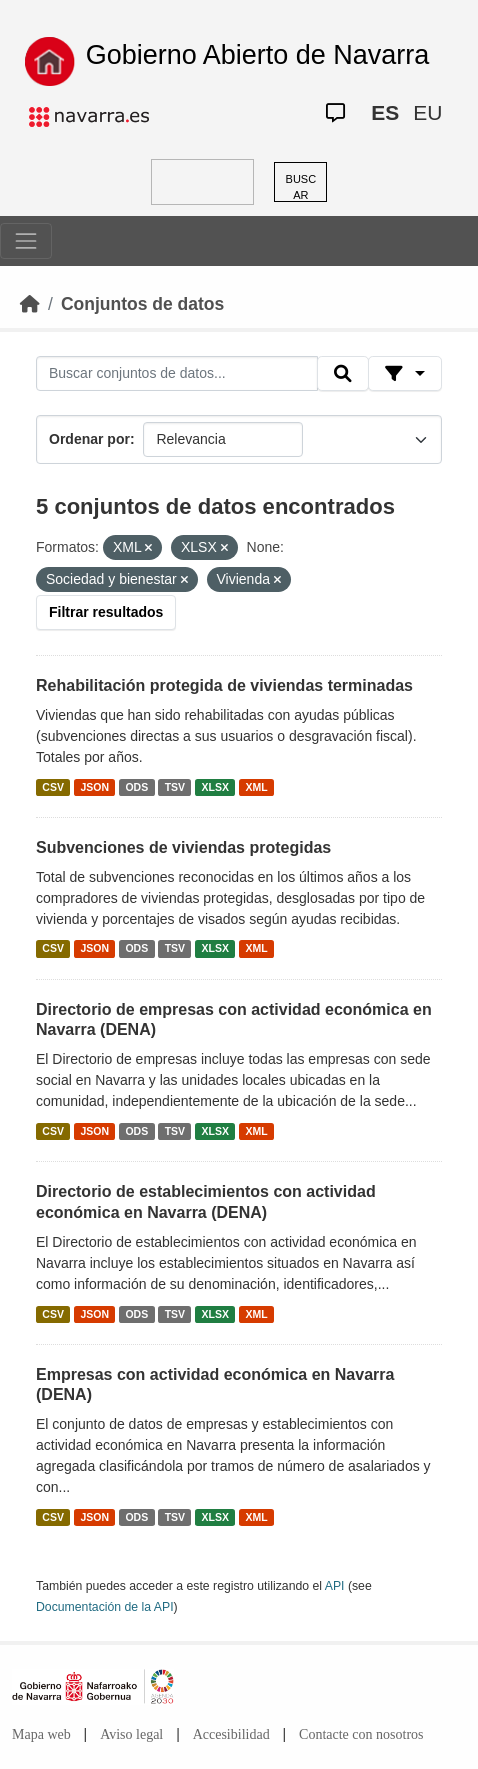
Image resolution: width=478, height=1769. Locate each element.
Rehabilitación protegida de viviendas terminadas (224, 685)
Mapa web (41, 1734)
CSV (53, 787)
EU (427, 112)
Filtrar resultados (106, 612)
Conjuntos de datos (142, 304)
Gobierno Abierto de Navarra (258, 55)
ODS (136, 787)
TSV (175, 787)
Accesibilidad (231, 1734)
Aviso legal (131, 1734)
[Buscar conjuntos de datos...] (177, 374)
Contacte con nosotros (361, 1734)
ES (385, 112)
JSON (94, 787)
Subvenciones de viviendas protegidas (183, 847)
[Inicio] (30, 304)
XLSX (215, 787)
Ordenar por (89, 439)
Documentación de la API (105, 1607)
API (335, 1586)
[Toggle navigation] (26, 241)
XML (257, 787)
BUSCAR (301, 187)
